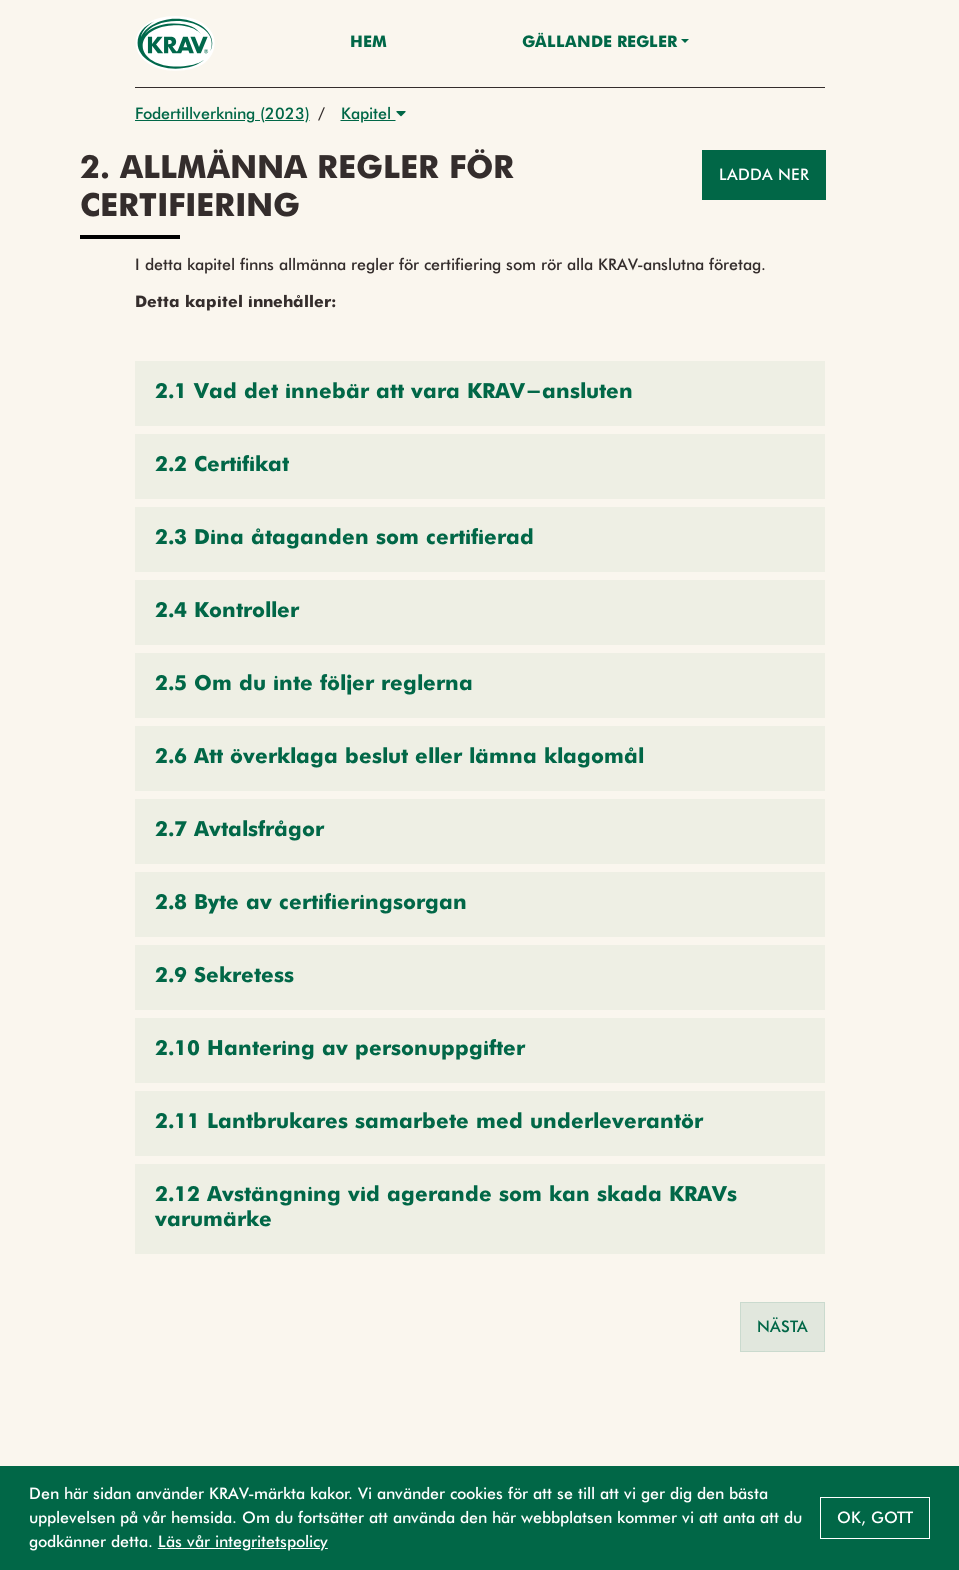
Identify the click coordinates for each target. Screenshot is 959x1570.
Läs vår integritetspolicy (243, 1541)
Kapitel (373, 113)
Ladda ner (764, 174)
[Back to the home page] (175, 43)
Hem (368, 43)
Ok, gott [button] (875, 1517)
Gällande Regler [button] (599, 43)
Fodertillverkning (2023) (222, 113)
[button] (480, 393)
